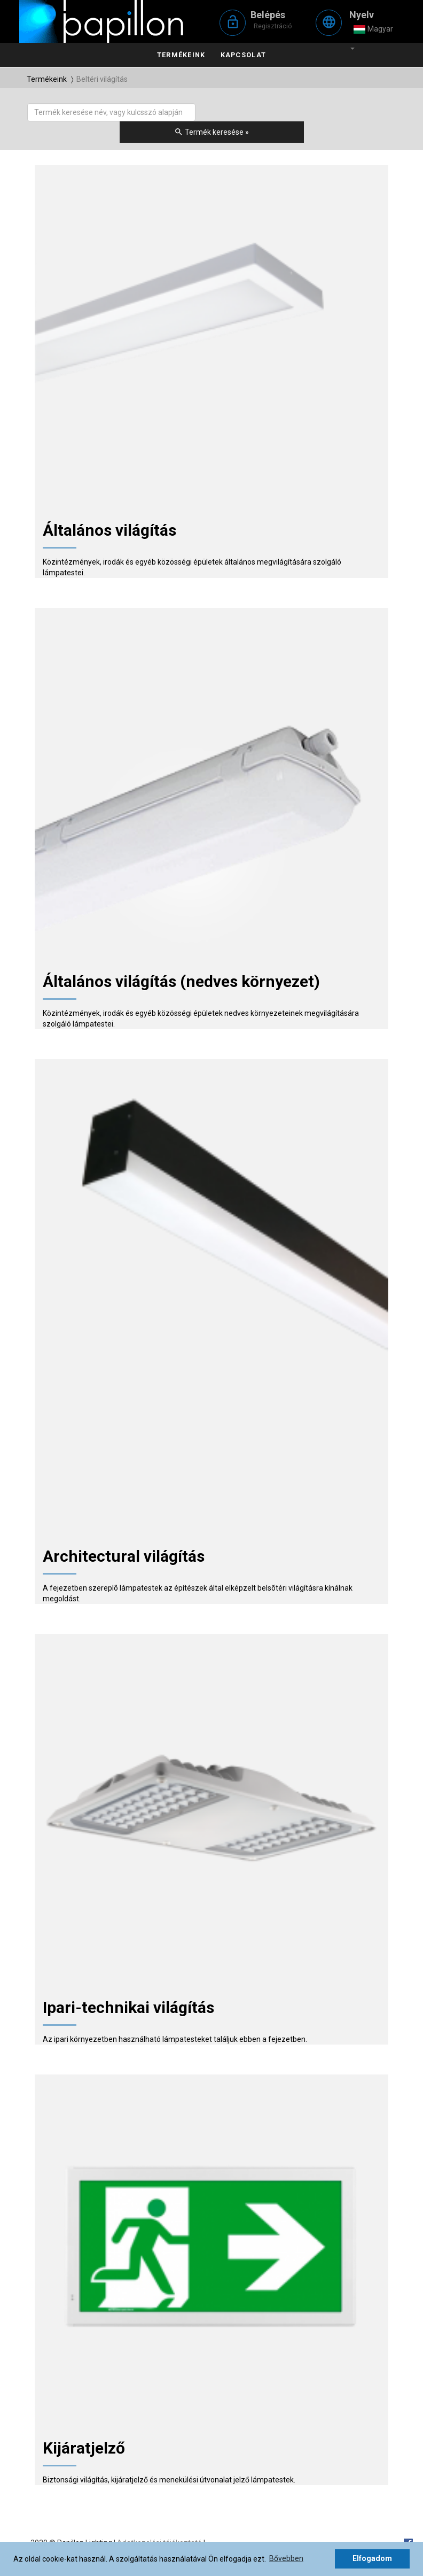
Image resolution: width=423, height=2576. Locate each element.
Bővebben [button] (286, 2558)
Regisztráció (273, 26)
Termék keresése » (211, 132)
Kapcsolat (243, 55)
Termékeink (181, 55)
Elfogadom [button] (372, 2558)
